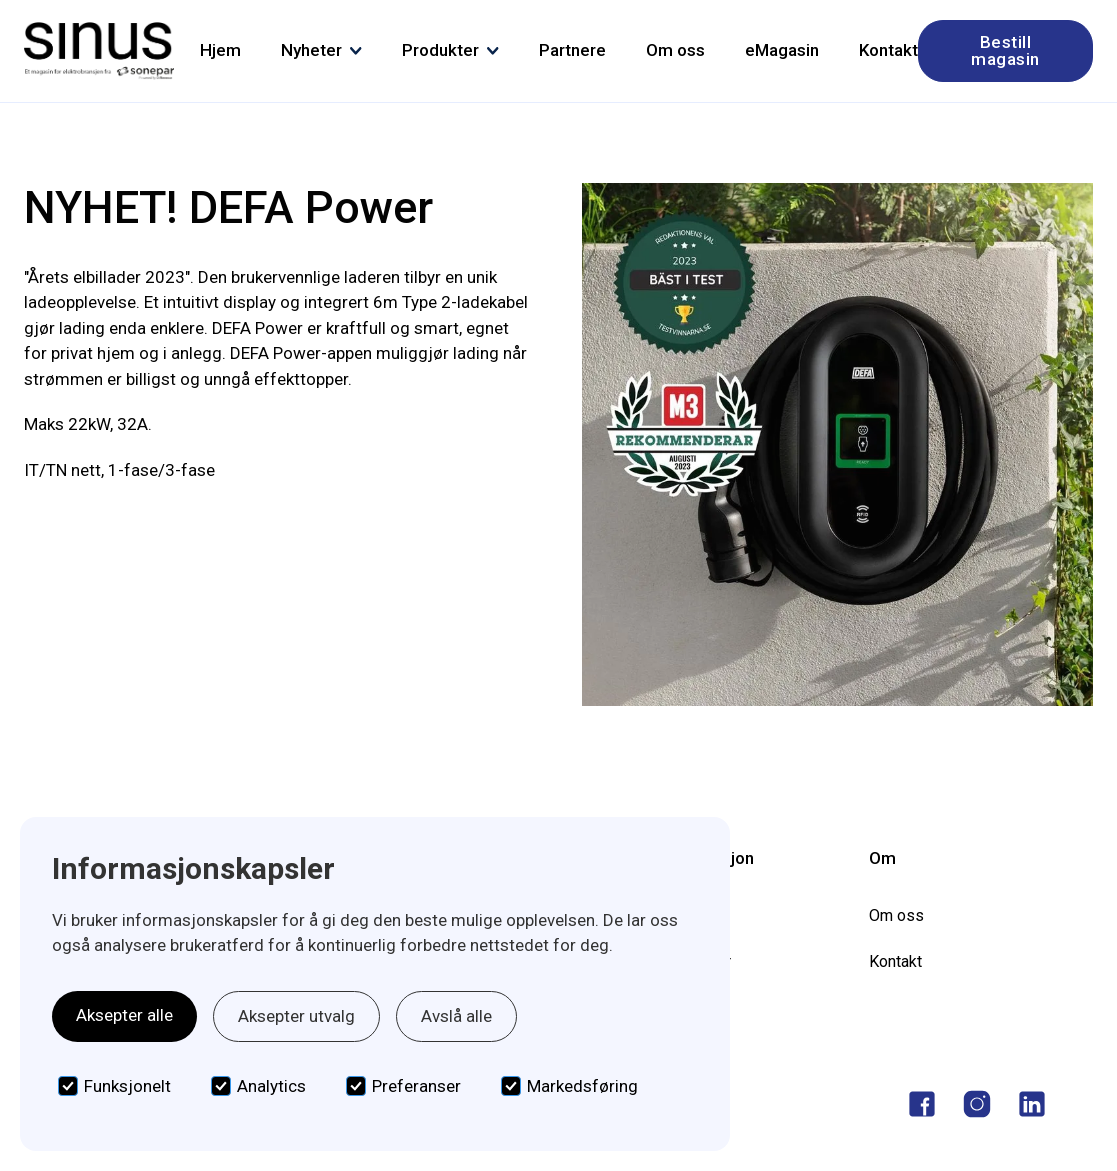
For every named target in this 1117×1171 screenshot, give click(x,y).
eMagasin (782, 50)
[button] (321, 51)
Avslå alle (456, 1016)
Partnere (572, 50)
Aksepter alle (124, 1015)
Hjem (220, 50)
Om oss (675, 50)
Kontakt (888, 50)
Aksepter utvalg (296, 1016)
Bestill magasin (1005, 50)
